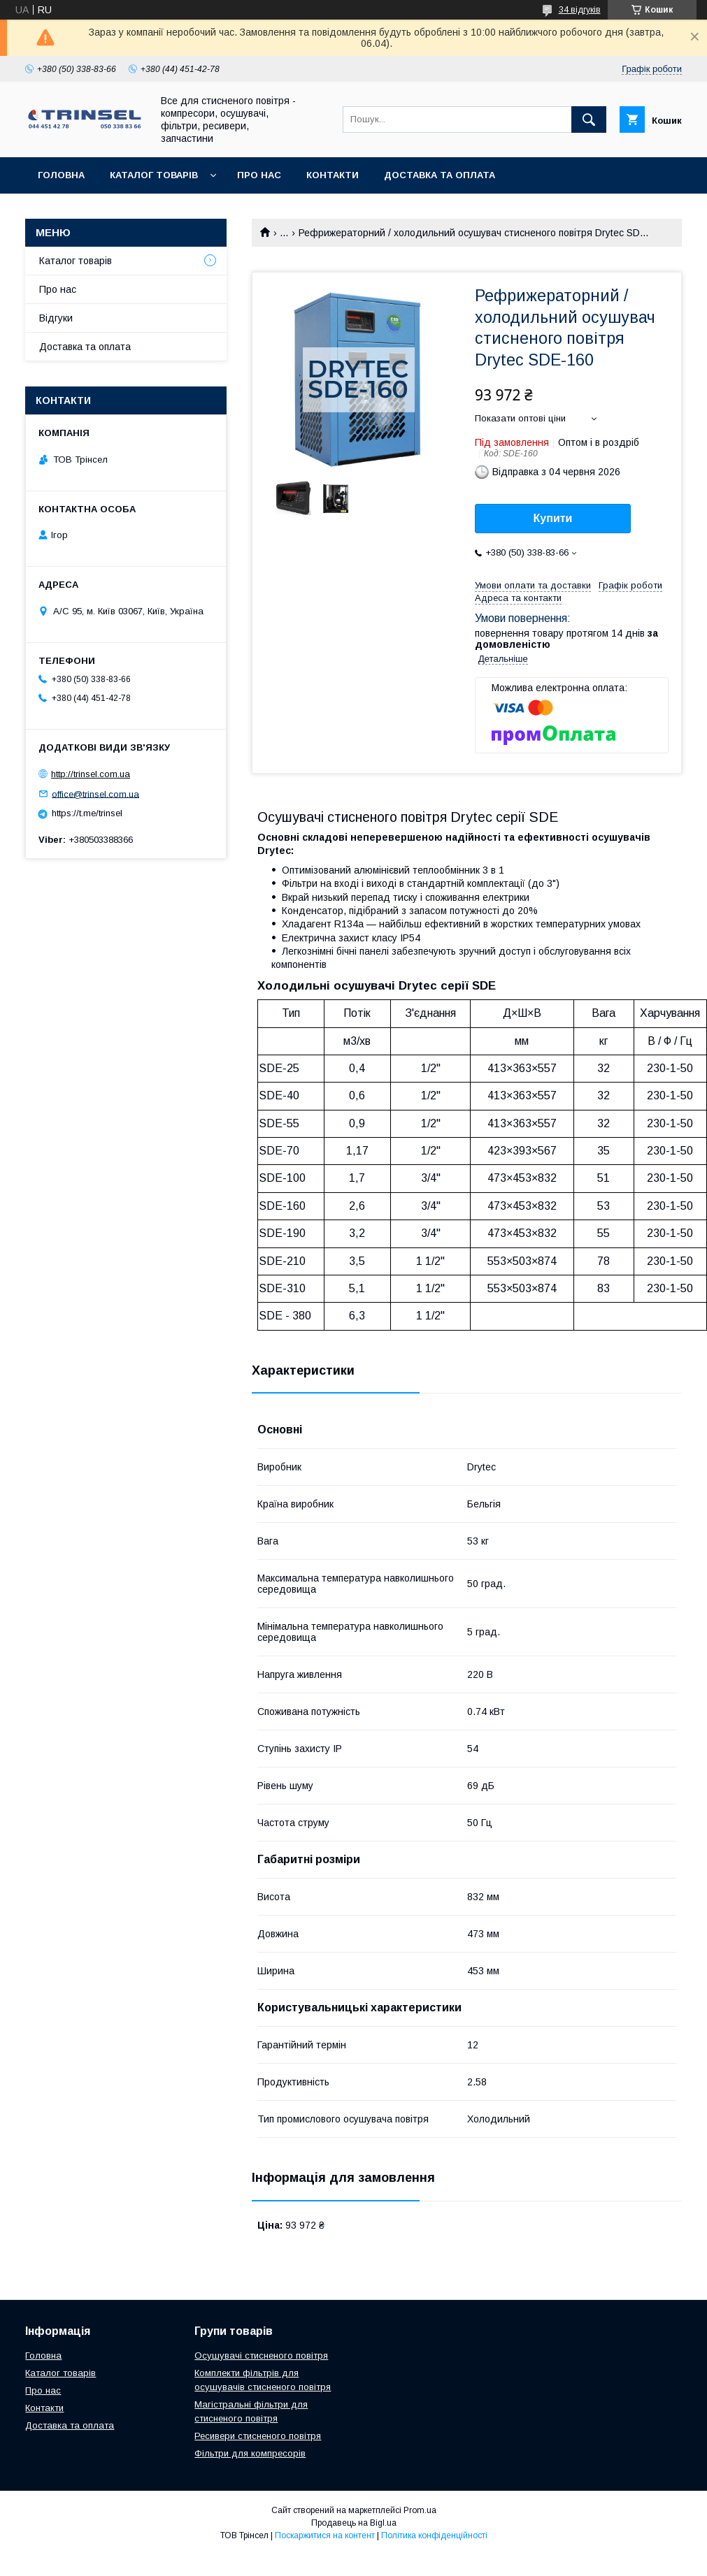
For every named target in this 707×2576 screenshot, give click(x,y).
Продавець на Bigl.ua (354, 2523)
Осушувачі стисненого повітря (261, 2355)
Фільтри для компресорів (250, 2453)
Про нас (259, 175)
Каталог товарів (154, 175)
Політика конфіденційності (434, 2535)
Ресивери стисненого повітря (257, 2436)
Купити (553, 518)
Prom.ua (420, 2510)
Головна (61, 175)
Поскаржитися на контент (325, 2535)
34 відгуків (580, 10)
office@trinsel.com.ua (95, 793)
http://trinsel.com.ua (90, 774)
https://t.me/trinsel (87, 813)
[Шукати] (588, 119)
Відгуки (56, 318)
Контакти (332, 175)
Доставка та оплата (439, 175)
